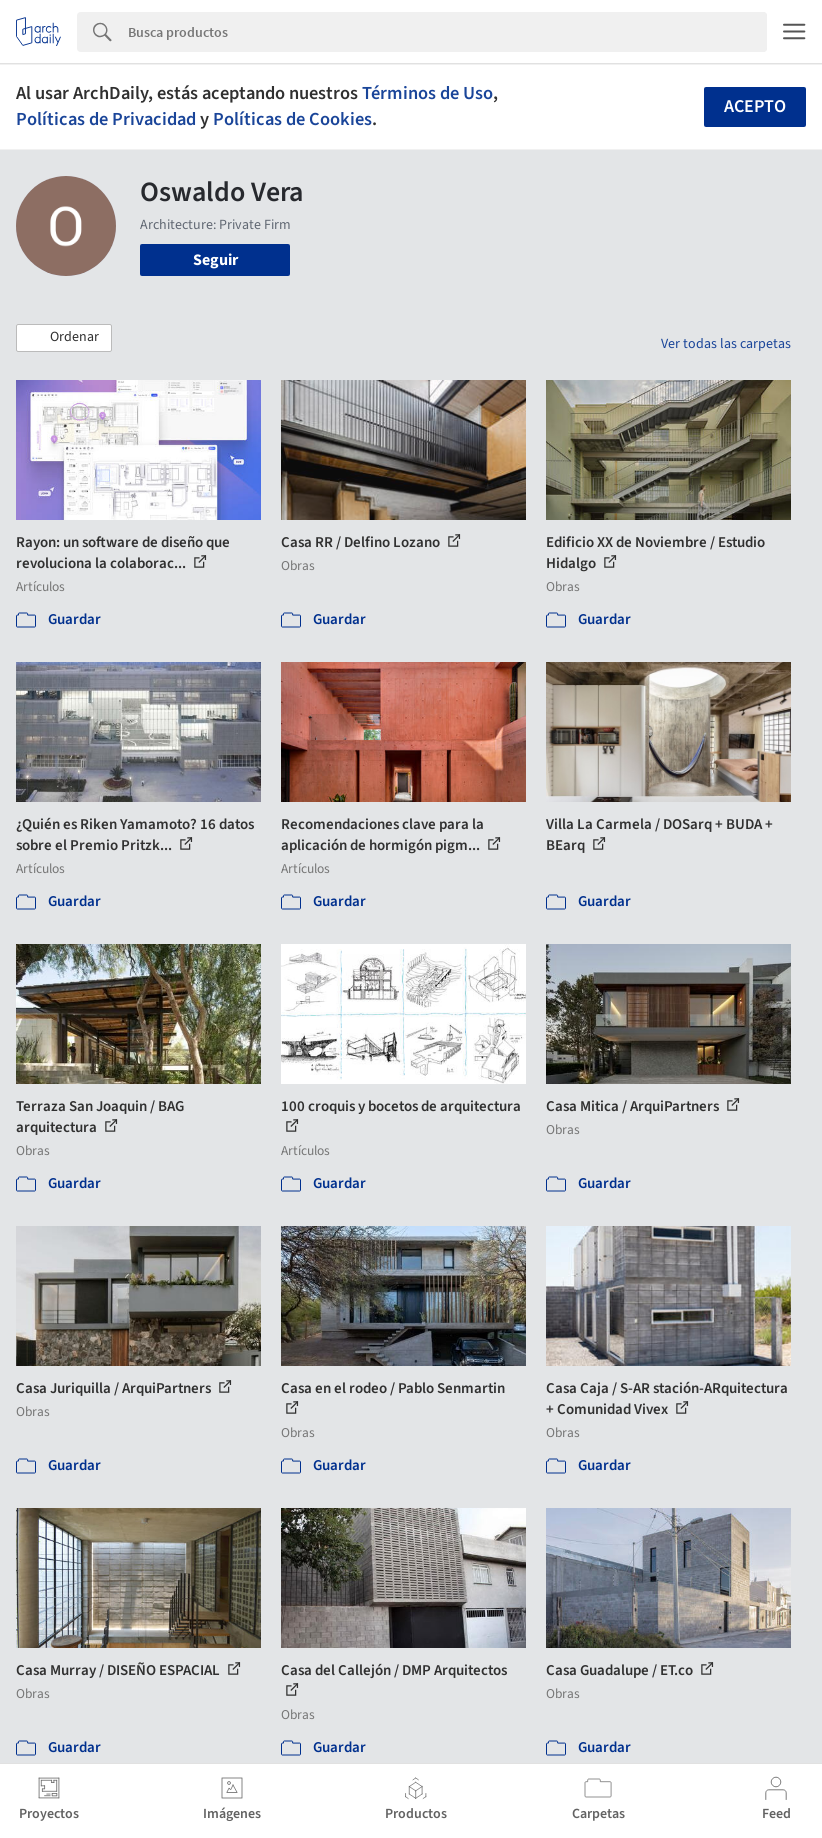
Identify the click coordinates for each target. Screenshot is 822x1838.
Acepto (755, 106)
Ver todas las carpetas (726, 344)
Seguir (215, 260)
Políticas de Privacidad (106, 119)
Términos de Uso (427, 93)
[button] (64, 338)
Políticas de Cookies (292, 119)
